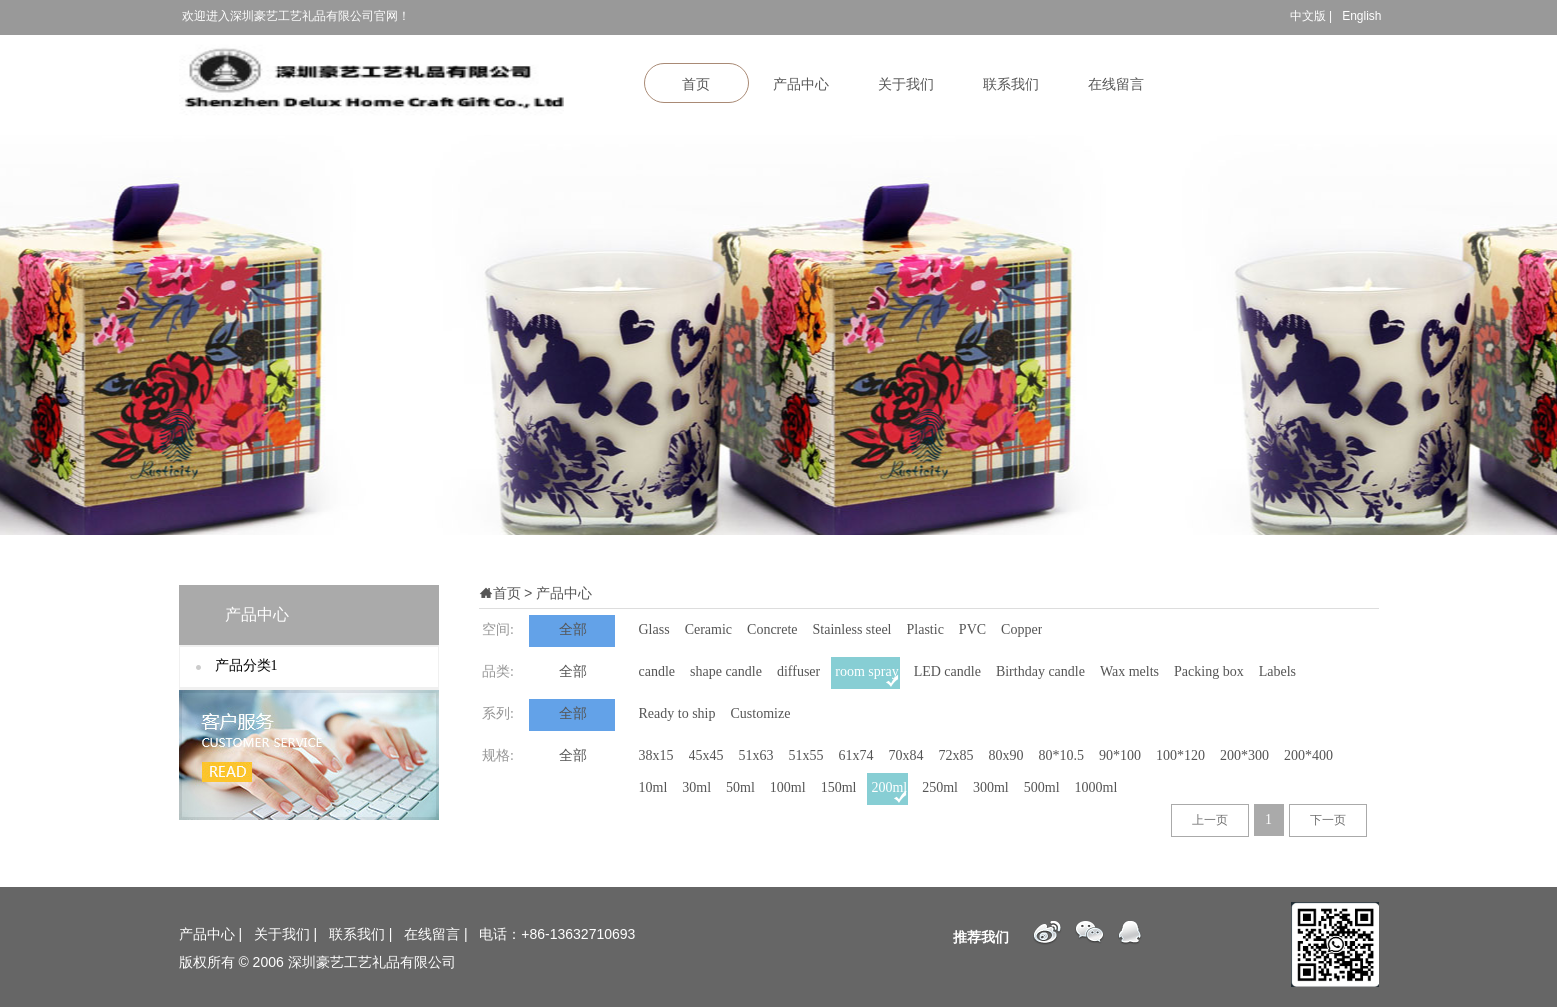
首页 (696, 84)
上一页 (1210, 820)
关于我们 (906, 84)
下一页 (1328, 820)
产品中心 (801, 84)
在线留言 (1116, 84)
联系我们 (1011, 84)
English (1361, 16)
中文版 (1308, 16)
